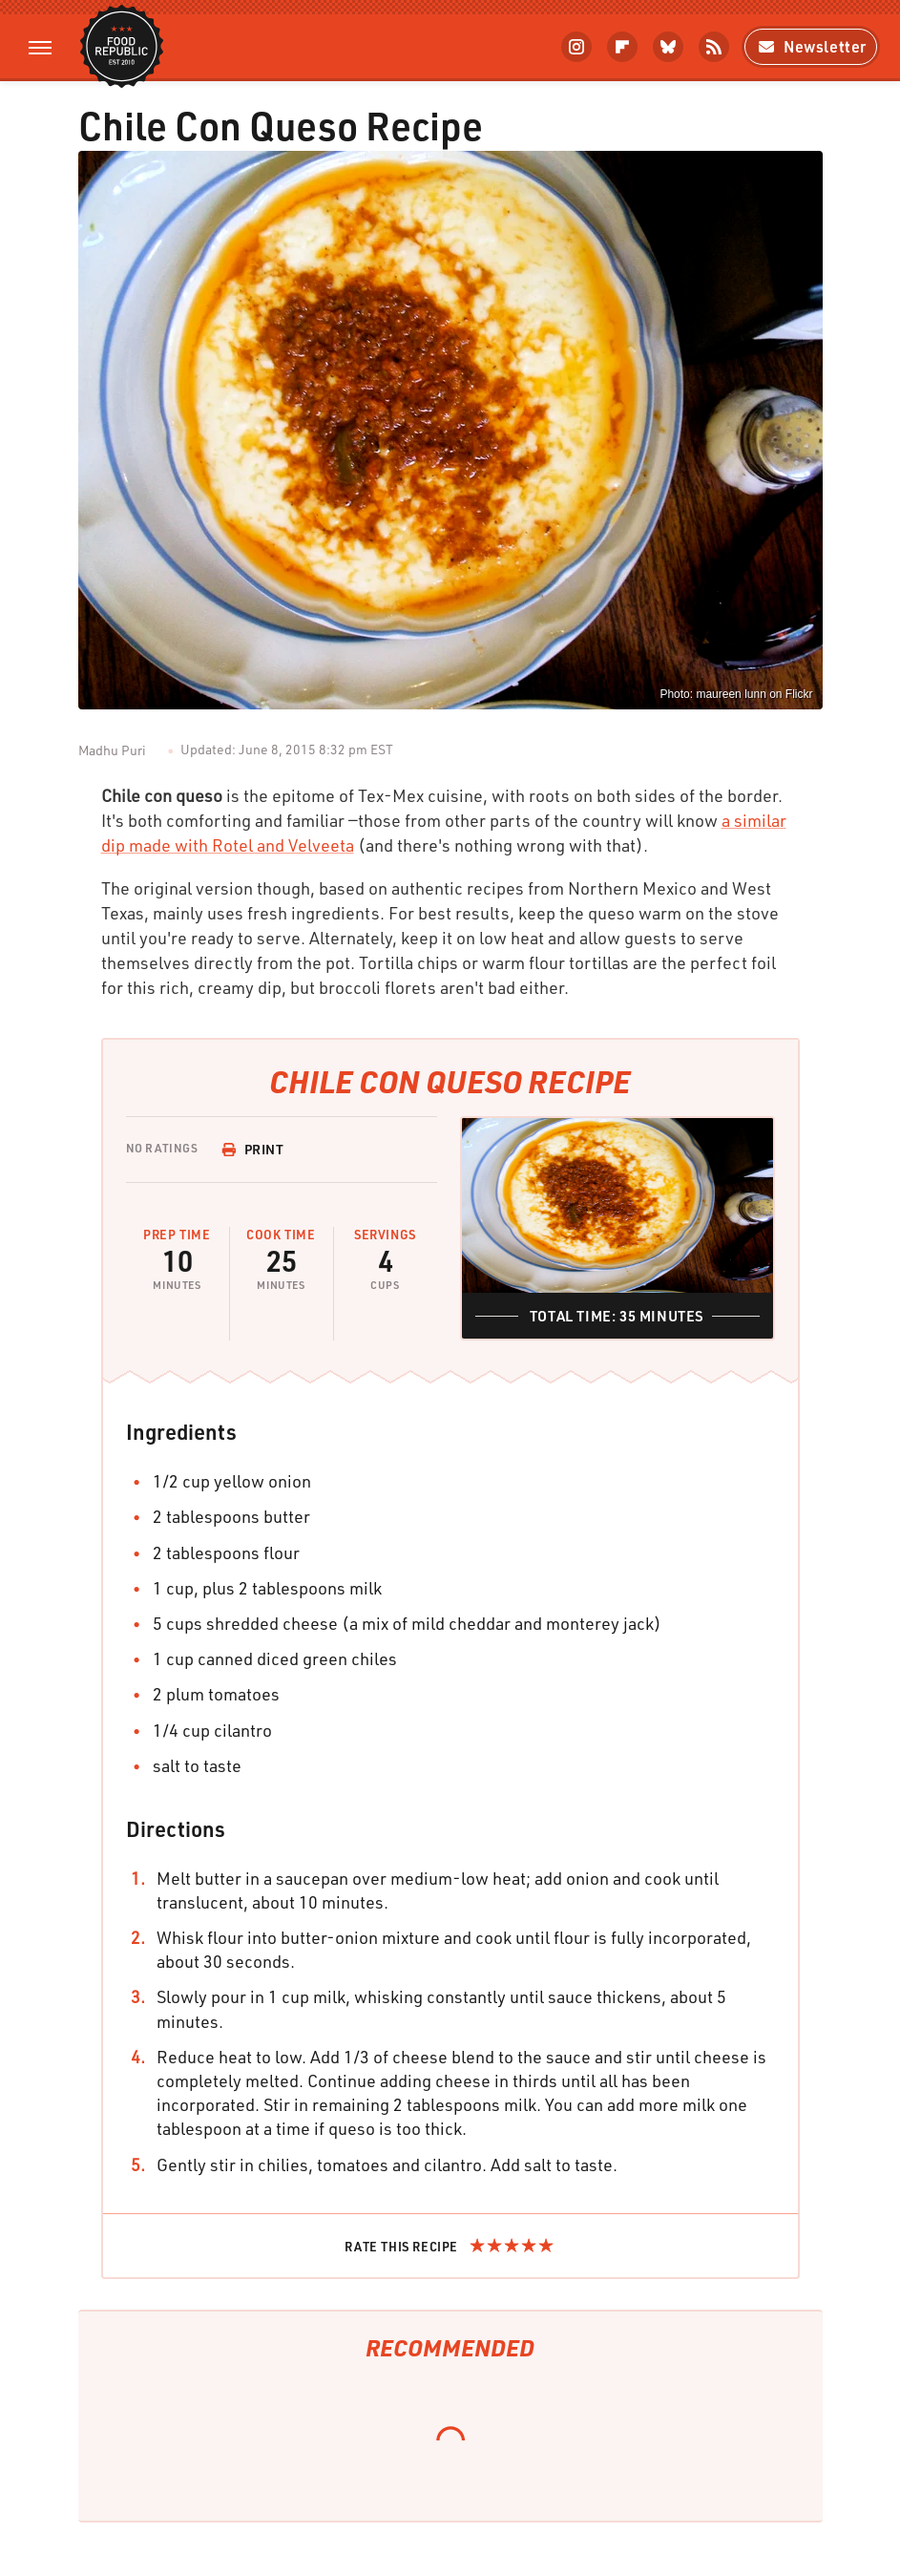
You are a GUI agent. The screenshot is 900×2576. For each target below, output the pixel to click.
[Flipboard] (622, 47)
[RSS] (714, 47)
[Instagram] (576, 47)
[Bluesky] (668, 47)
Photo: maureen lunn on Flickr (735, 694)
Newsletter (811, 46)
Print (252, 1149)
